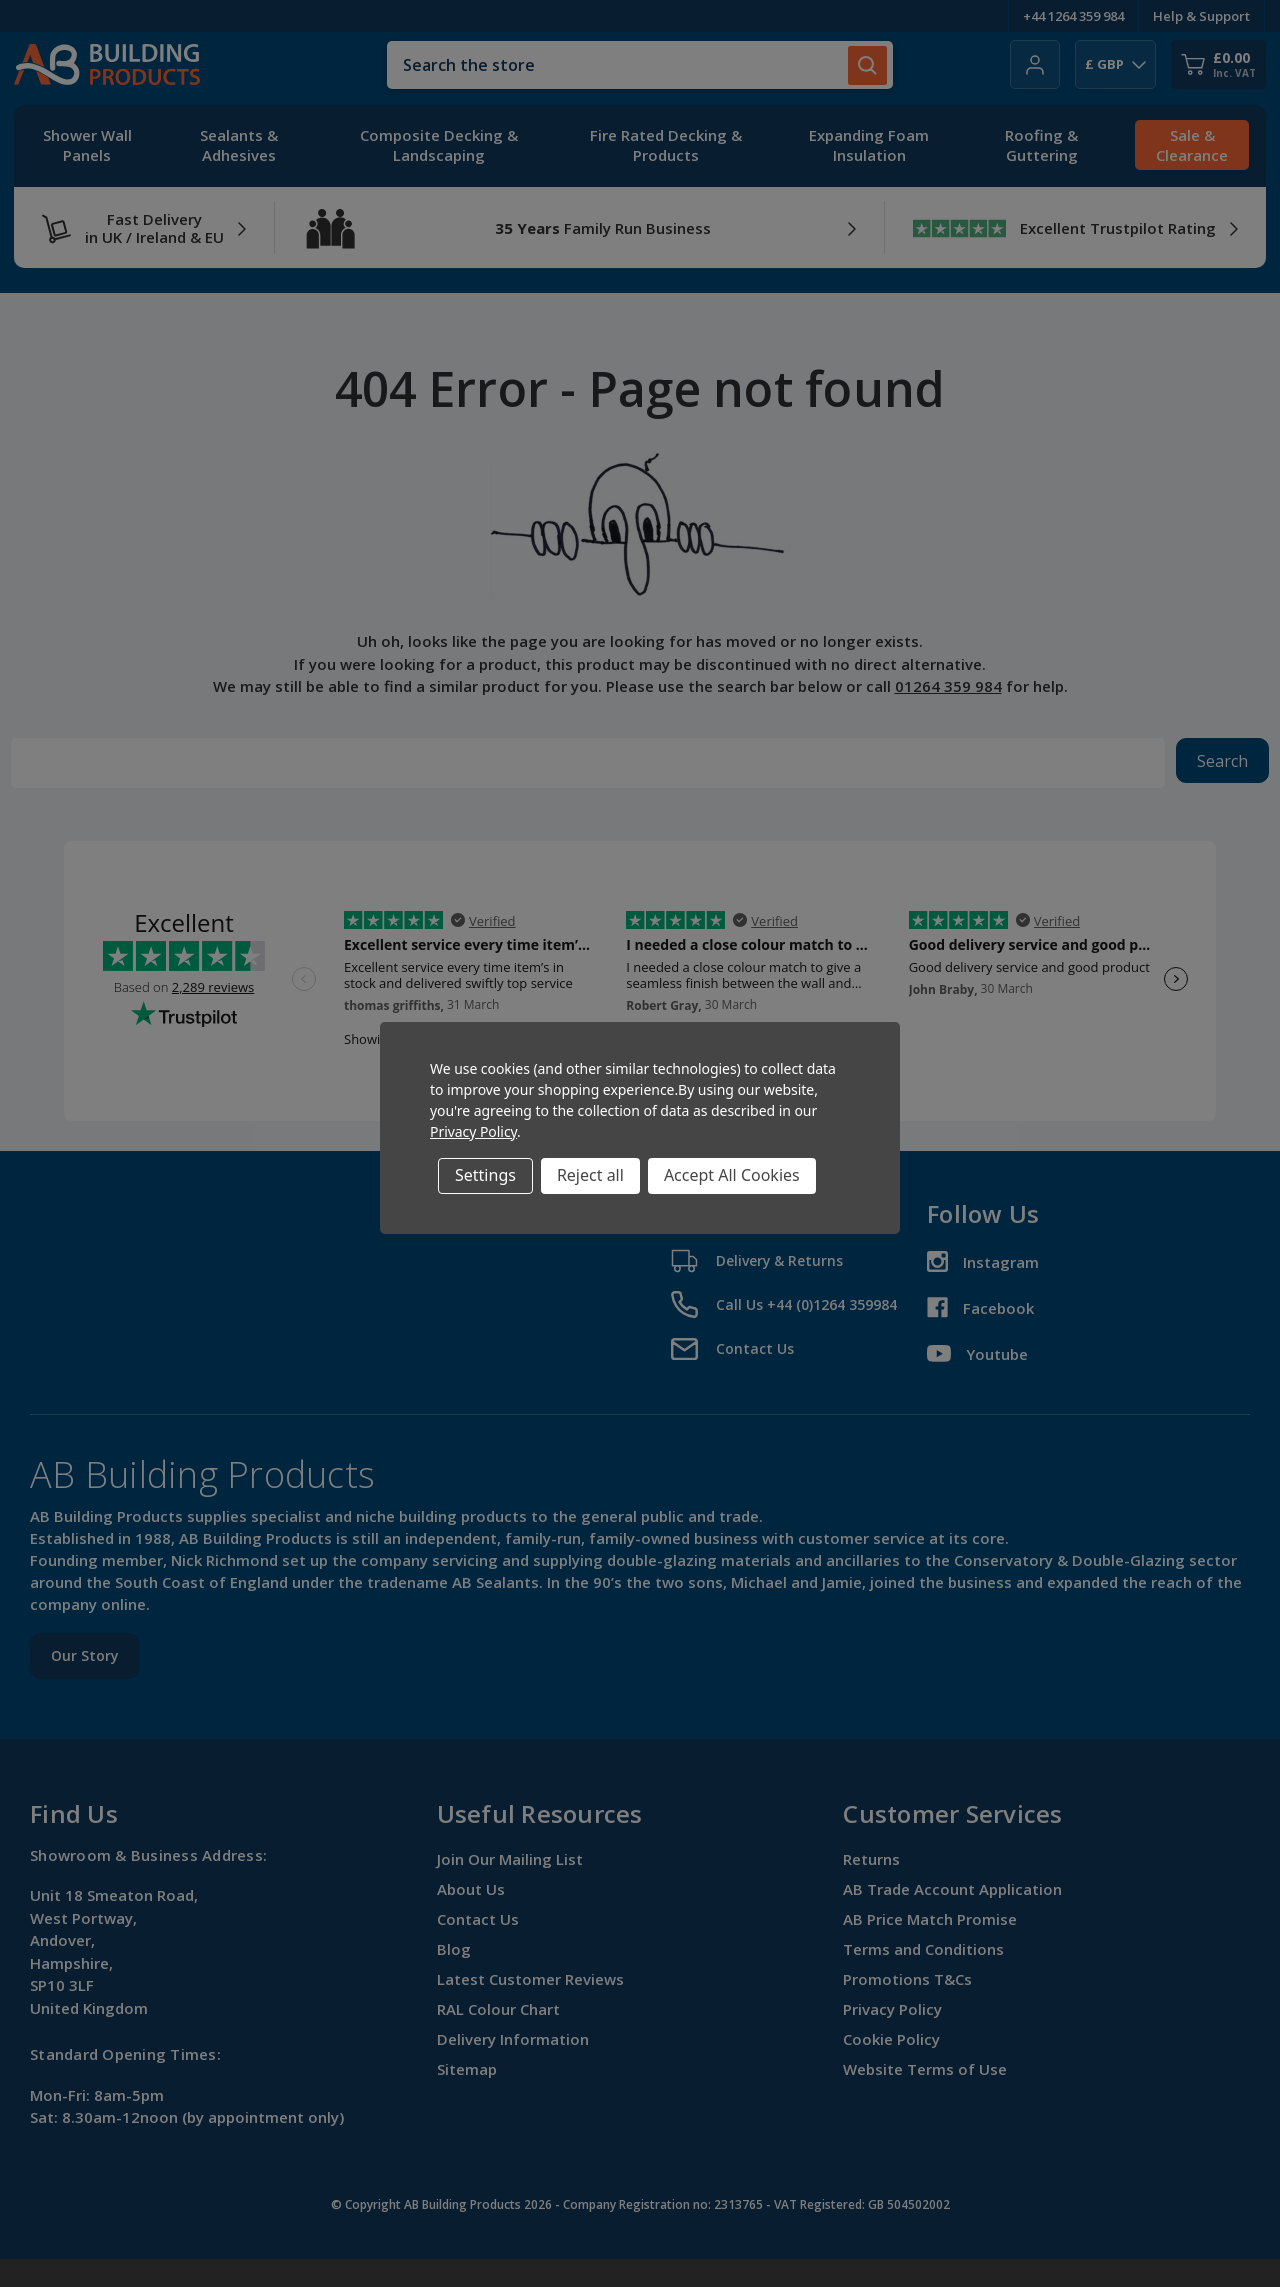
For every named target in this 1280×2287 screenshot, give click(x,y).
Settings (485, 1175)
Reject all (590, 1175)
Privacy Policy (473, 1131)
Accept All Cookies (732, 1175)
